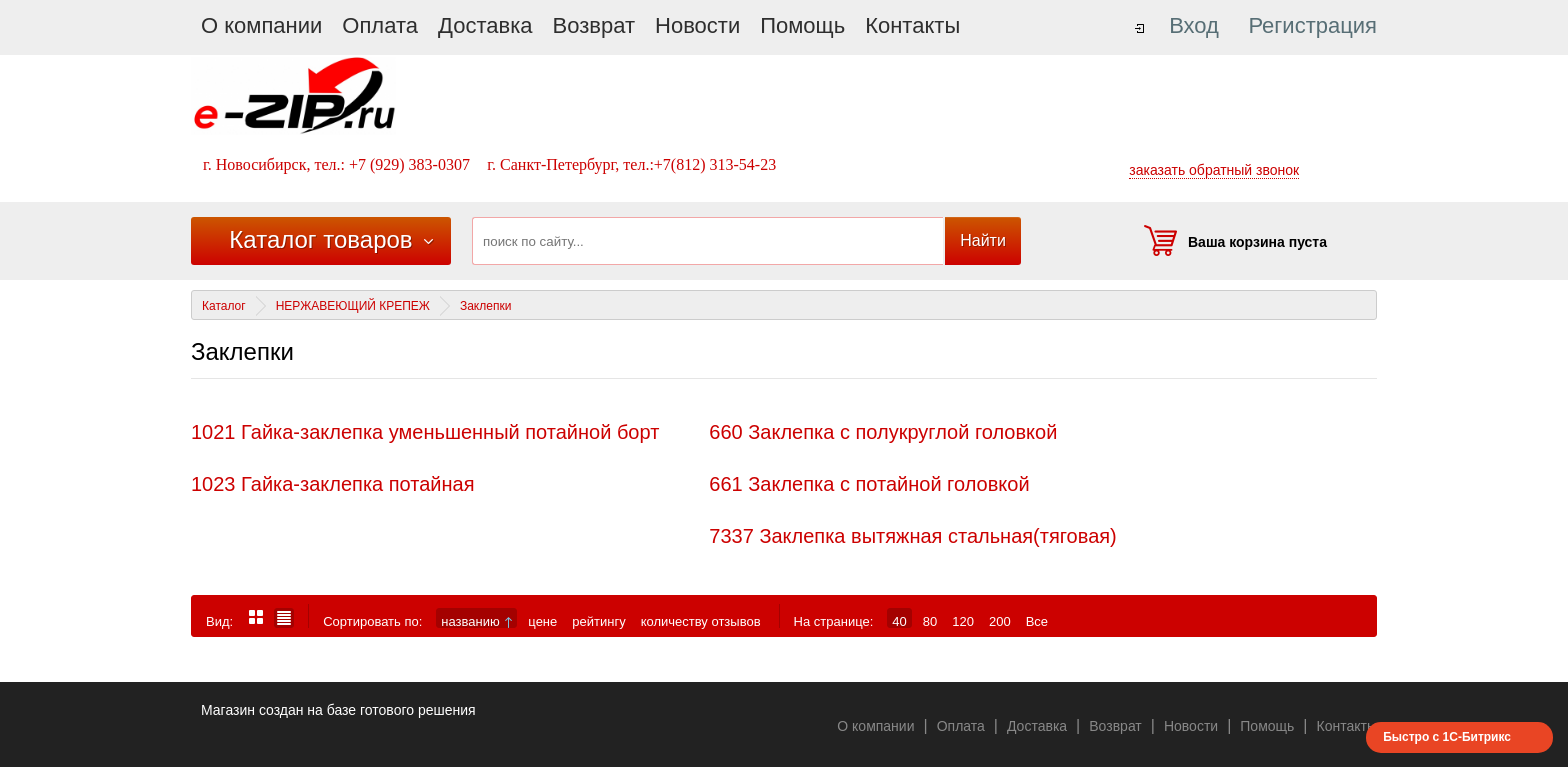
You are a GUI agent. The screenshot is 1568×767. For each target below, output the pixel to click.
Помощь (802, 25)
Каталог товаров (320, 239)
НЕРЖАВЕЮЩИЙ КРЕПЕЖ (353, 306)
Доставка (485, 25)
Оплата (380, 25)
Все (1037, 621)
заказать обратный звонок (1214, 170)
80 (930, 621)
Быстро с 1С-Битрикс (1447, 737)
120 (963, 621)
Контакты (912, 25)
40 (899, 621)
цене (542, 621)
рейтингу (598, 621)
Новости (697, 25)
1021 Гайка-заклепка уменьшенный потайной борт (425, 432)
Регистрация (1312, 25)
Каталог (224, 306)
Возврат (594, 25)
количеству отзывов (701, 621)
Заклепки (485, 306)
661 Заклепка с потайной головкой (869, 484)
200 (1000, 621)
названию (476, 621)
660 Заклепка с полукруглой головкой (883, 432)
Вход (1194, 25)
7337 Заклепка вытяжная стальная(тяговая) (912, 536)
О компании (261, 25)
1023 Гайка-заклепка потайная (333, 484)
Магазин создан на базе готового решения (338, 710)
